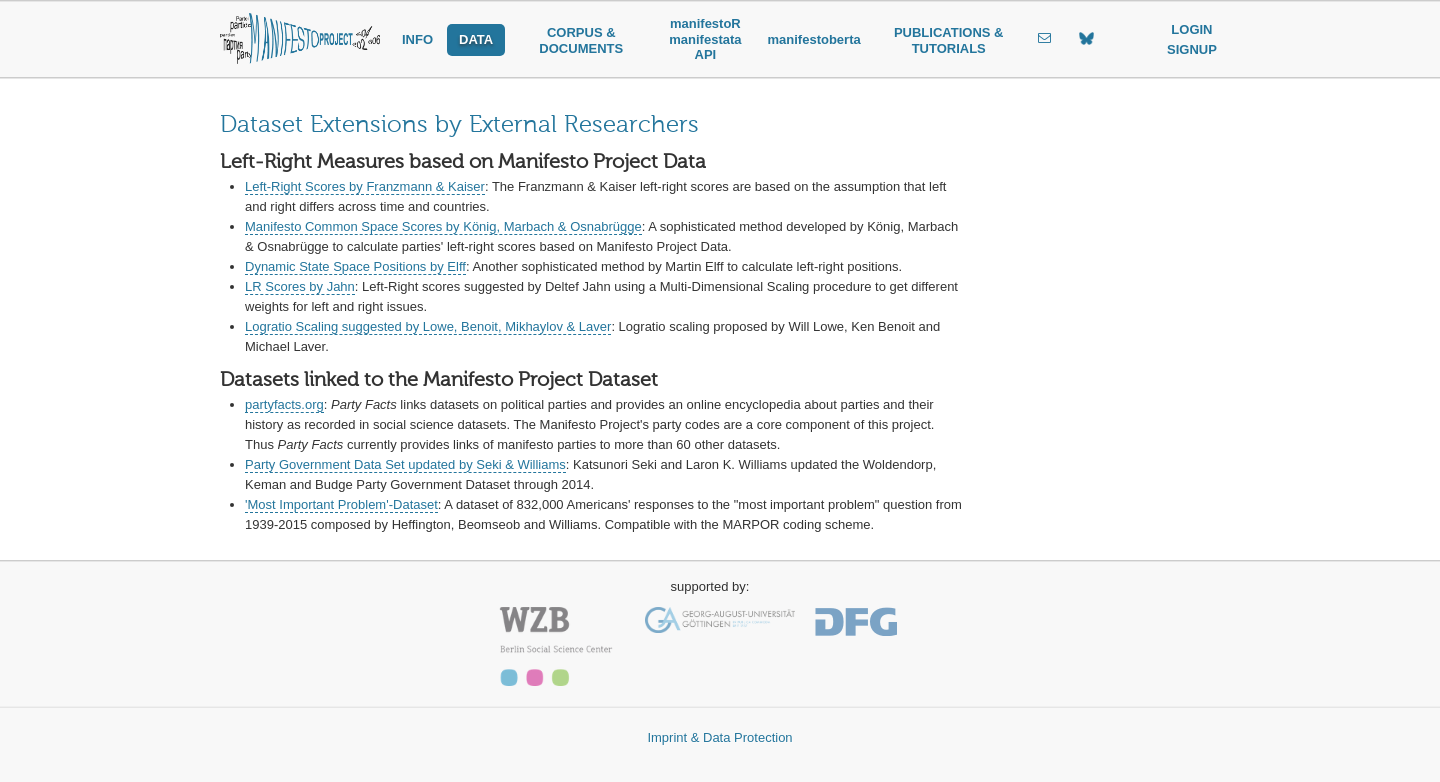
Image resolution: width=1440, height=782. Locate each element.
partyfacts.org (284, 404)
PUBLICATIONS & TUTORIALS (949, 40)
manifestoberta (814, 39)
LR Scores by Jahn (300, 286)
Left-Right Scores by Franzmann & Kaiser (365, 186)
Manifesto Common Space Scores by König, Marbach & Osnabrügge (443, 226)
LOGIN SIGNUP (1192, 39)
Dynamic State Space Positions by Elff (355, 266)
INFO (417, 39)
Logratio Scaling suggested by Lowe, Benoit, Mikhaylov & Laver (428, 326)
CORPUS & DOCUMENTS (581, 40)
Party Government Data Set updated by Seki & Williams (405, 464)
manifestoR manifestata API (705, 39)
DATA (476, 39)
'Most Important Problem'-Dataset (341, 504)
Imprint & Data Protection (719, 737)
